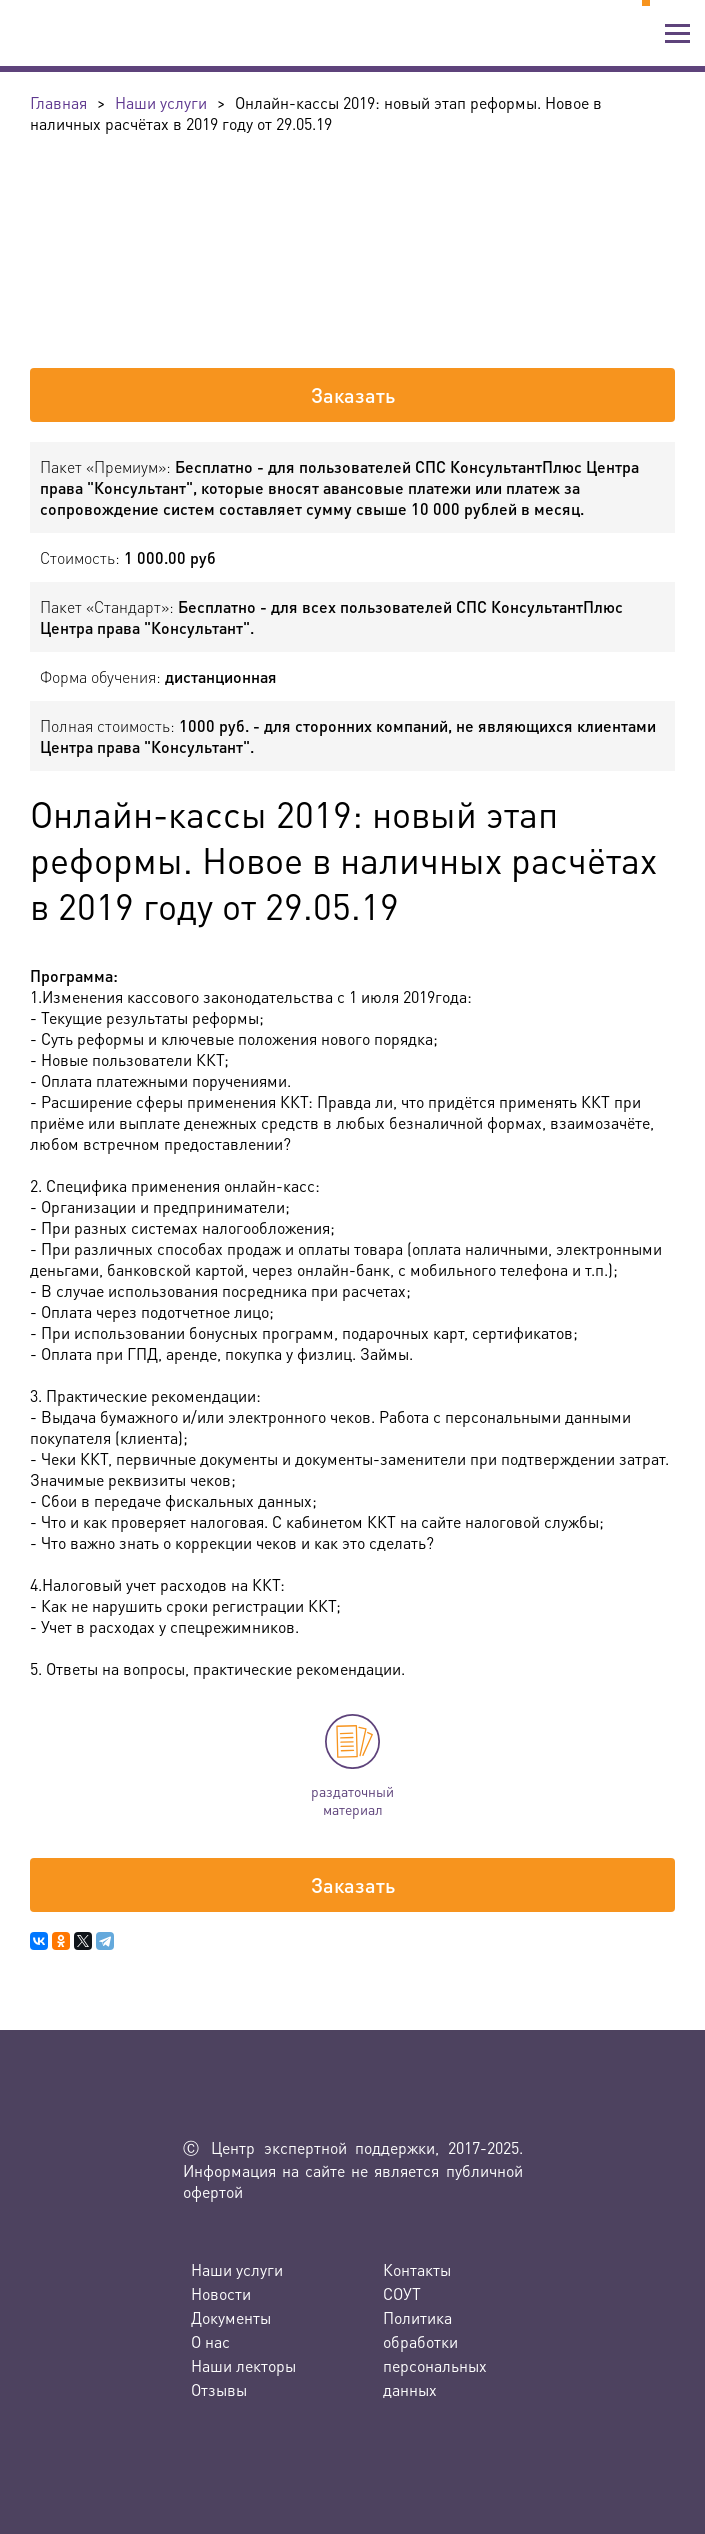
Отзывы (219, 2389)
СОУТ (402, 2293)
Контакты (417, 2269)
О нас (210, 2341)
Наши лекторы (243, 2365)
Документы (231, 2317)
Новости (221, 2293)
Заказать (353, 395)
